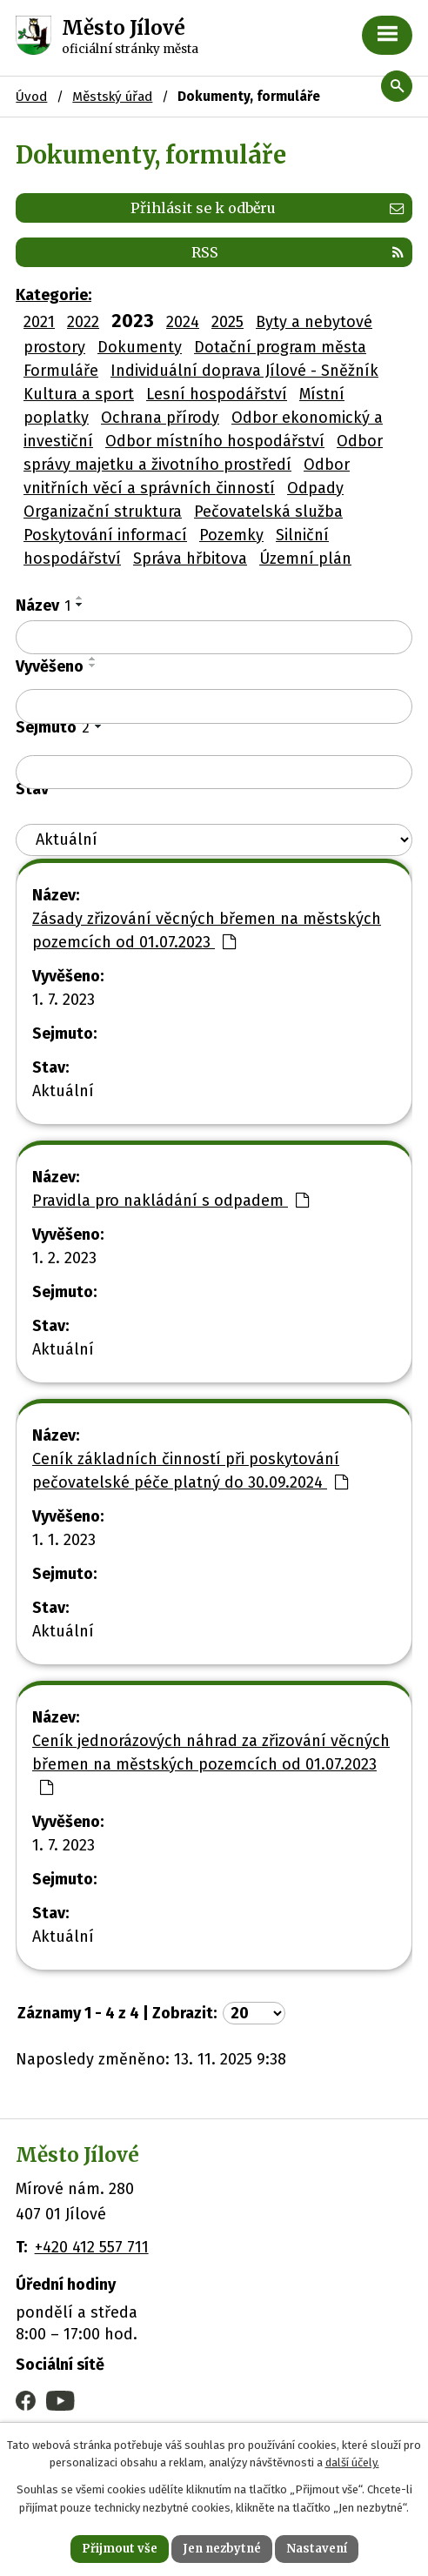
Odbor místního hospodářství (214, 441)
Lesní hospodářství (216, 394)
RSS (297, 252)
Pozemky (231, 535)
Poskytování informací (105, 535)
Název (43, 605)
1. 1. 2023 (64, 1539)
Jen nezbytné (222, 2548)
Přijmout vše (119, 2548)
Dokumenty (139, 347)
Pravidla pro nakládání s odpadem (170, 1200)
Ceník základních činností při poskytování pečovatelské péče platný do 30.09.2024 (190, 1470)
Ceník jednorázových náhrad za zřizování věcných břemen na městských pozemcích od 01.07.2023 (211, 1763)
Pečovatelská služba (268, 511)
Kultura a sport (78, 394)
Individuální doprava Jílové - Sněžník (244, 370)
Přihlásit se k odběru (267, 208)
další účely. (352, 2463)
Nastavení (316, 2548)
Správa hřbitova (190, 558)
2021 (39, 321)
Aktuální (63, 1091)
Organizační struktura (102, 511)
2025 (227, 321)
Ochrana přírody (160, 417)
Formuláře (60, 370)
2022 (83, 321)
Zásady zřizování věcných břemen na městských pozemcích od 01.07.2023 (206, 930)
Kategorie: (53, 294)
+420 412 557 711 (92, 2247)
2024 (182, 321)
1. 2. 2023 (64, 1258)
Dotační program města (280, 347)
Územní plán (305, 558)
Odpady (315, 488)
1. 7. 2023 (63, 999)
